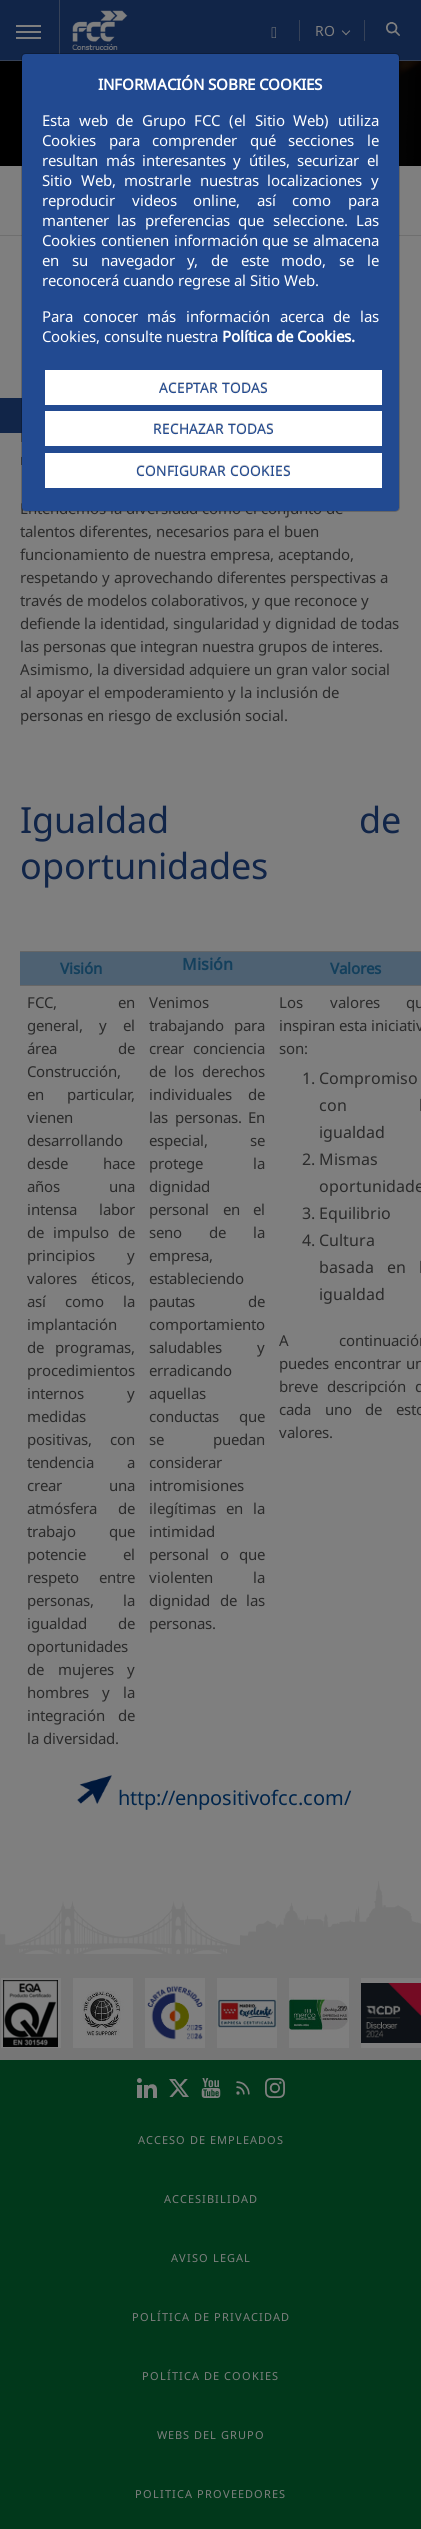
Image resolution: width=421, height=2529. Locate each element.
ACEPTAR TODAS (213, 387)
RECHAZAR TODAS (213, 428)
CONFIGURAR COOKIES (213, 470)
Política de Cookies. (288, 336)
